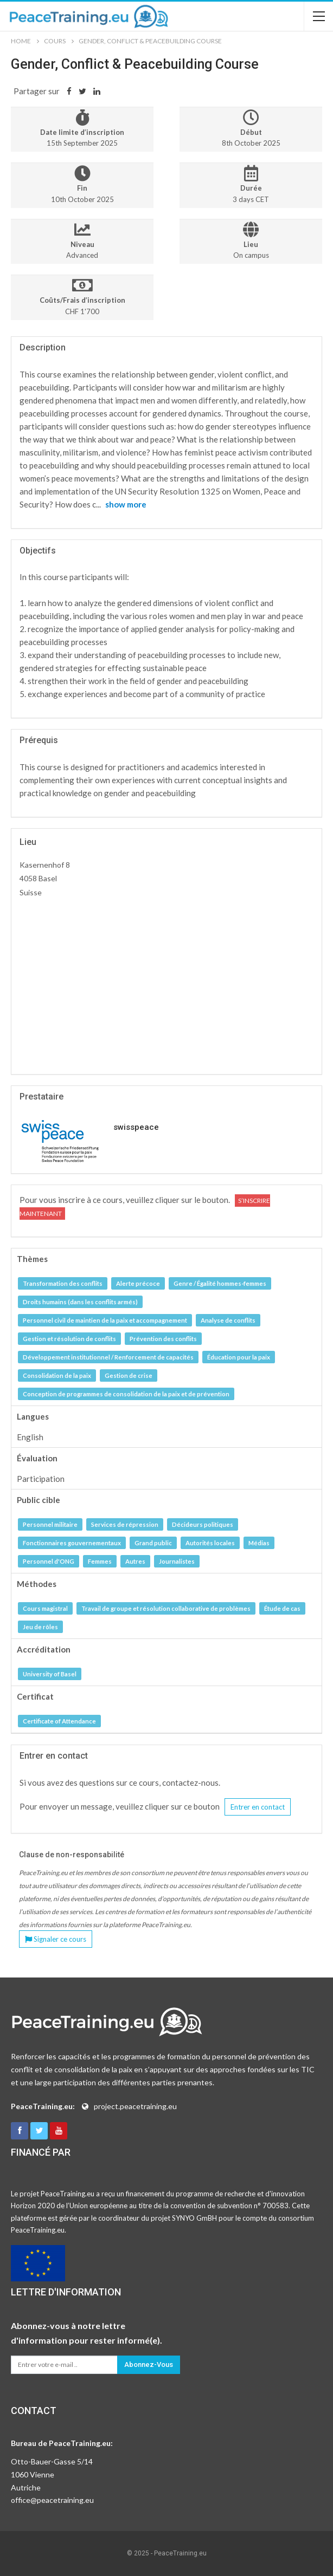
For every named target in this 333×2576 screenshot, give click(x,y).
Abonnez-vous (148, 2364)
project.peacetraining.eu (135, 2106)
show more (125, 504)
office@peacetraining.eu (52, 2500)
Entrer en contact (257, 1807)
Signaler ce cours (55, 1939)
